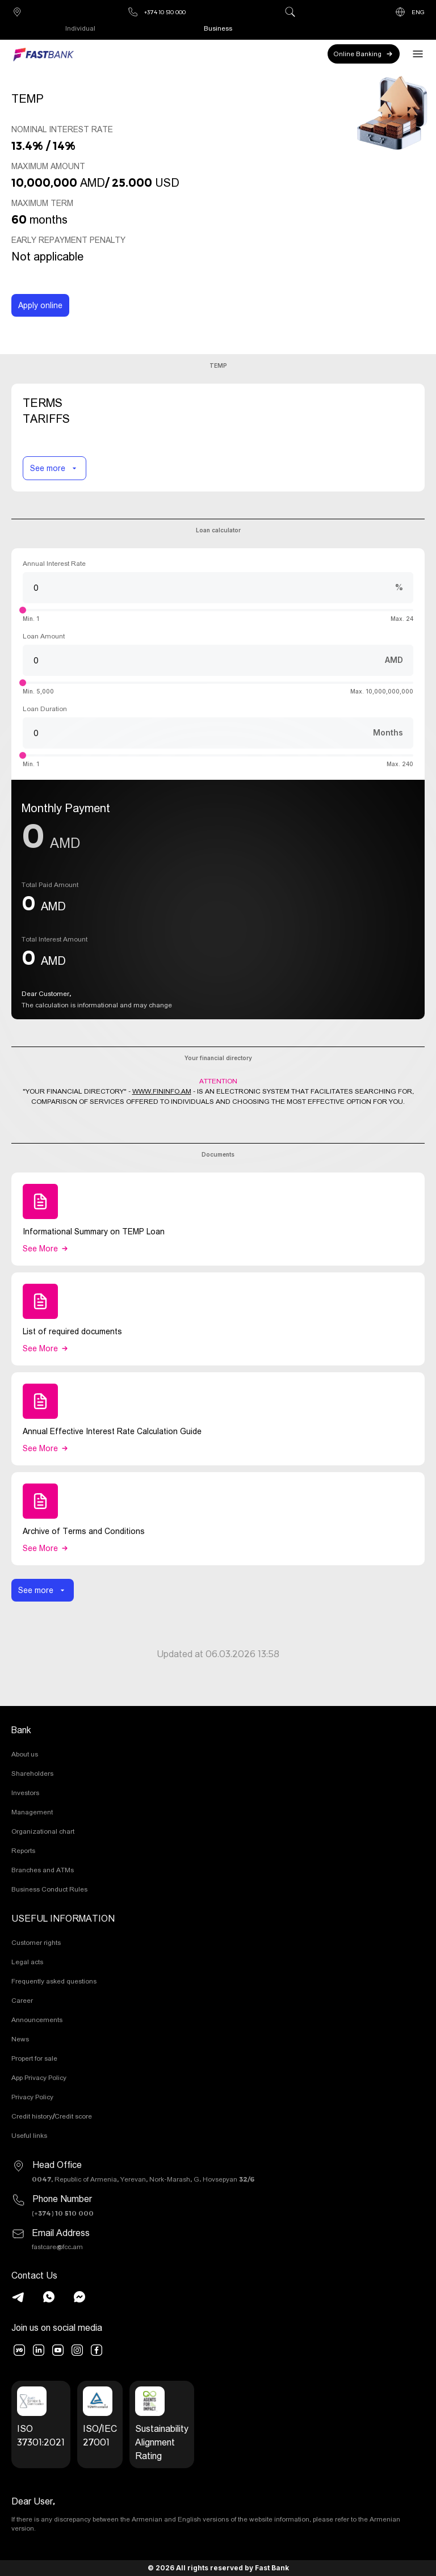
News (20, 2039)
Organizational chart (42, 1831)
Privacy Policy (32, 2096)
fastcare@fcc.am (57, 2246)
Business (218, 28)
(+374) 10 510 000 (63, 2213)
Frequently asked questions (54, 1981)
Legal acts (27, 1961)
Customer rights (36, 1942)
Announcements (36, 2019)
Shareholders (32, 1773)
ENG (410, 12)
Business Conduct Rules (49, 1889)
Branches (17, 12)
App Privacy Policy (38, 2077)
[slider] (22, 610)
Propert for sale (34, 2058)
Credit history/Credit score (51, 2116)
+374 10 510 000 (156, 12)
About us (24, 1754)
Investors (25, 1792)
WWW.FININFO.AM (161, 1091)
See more (54, 468)
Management (32, 1812)
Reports (23, 1850)
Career (22, 2000)
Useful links (29, 2135)
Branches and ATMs (42, 1869)
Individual (80, 28)
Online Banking (363, 53)
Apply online (40, 305)
